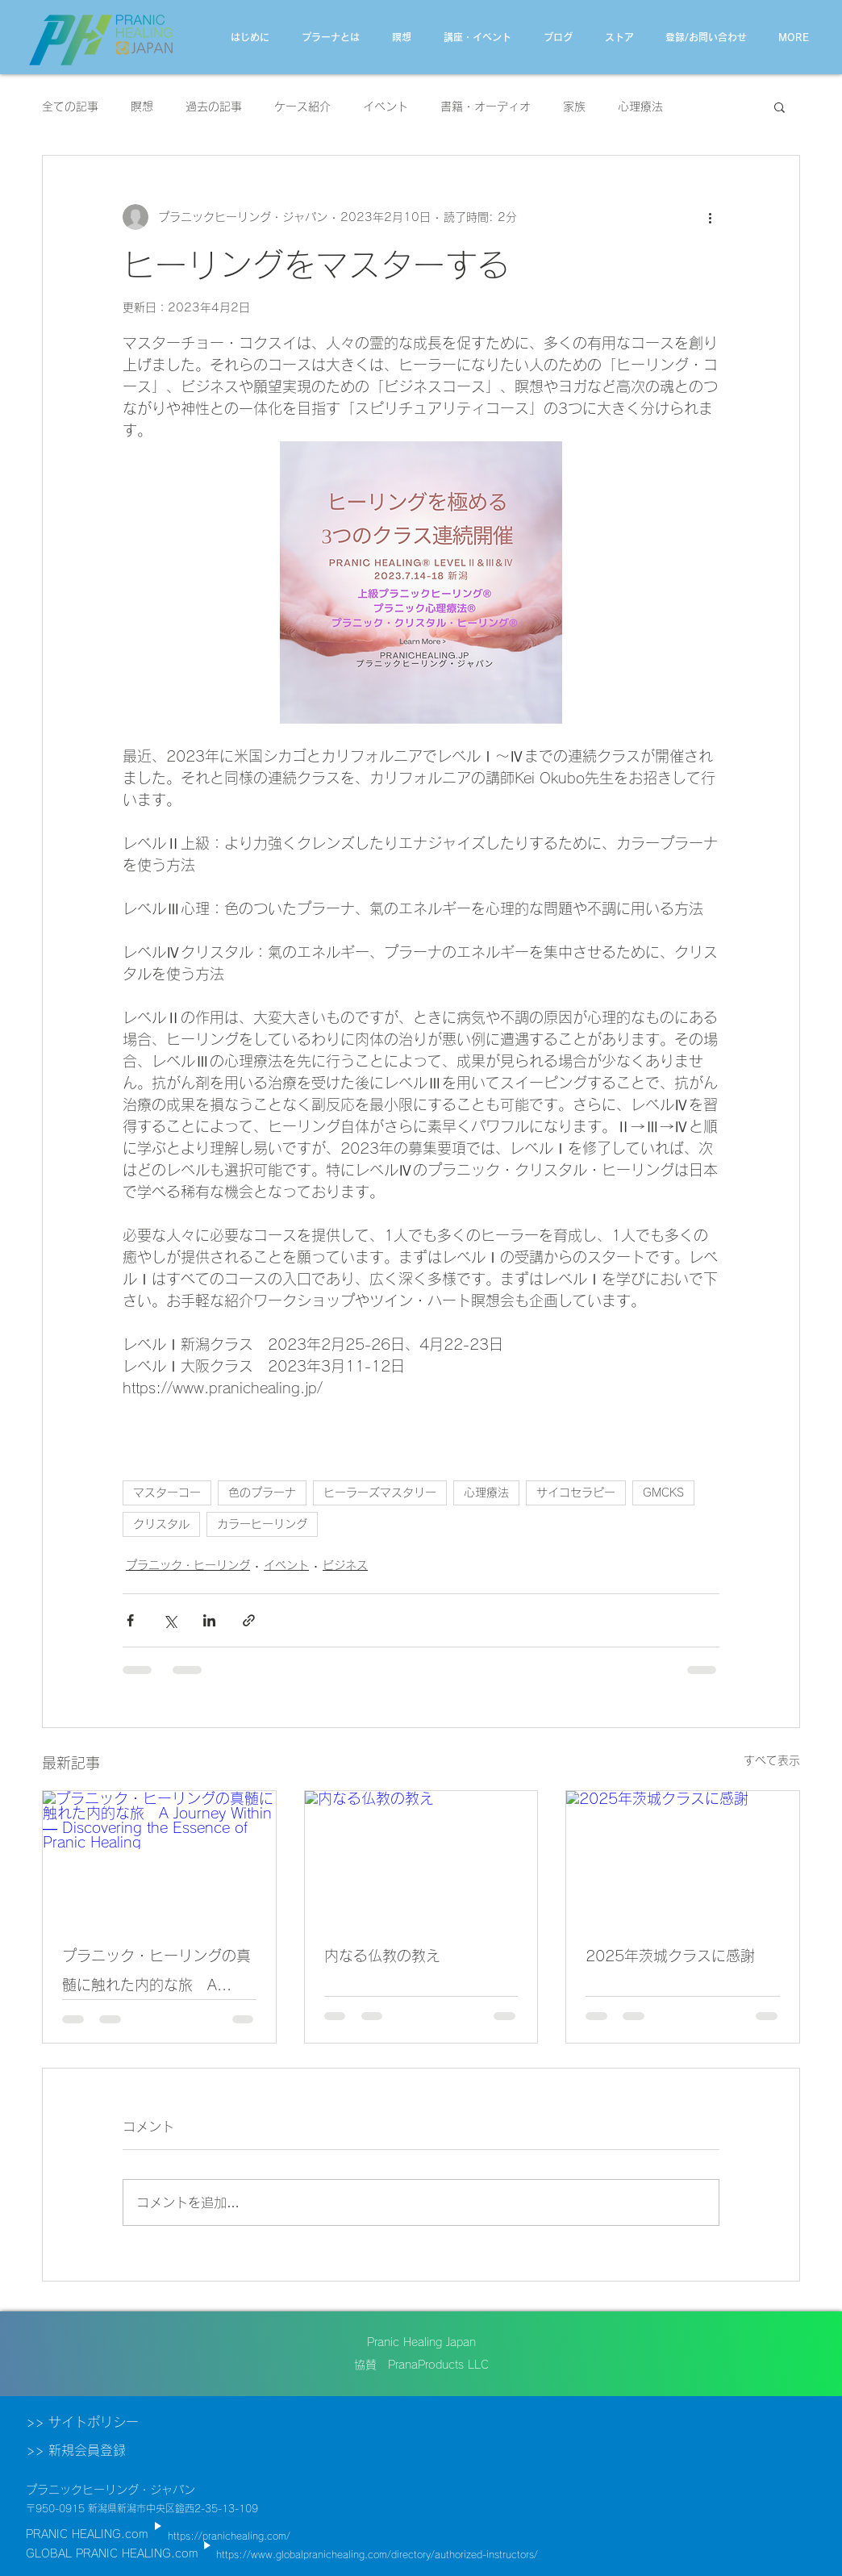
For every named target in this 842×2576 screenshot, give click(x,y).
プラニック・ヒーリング (188, 1565)
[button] (779, 106)
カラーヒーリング (262, 1524)
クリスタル (161, 1524)
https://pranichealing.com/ (229, 2536)
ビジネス (345, 1565)
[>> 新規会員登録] (104, 2450)
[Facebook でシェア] (130, 1620)
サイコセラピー (575, 1492)
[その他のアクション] (709, 217)
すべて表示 (772, 1760)
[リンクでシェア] (248, 1620)
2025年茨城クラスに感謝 (670, 1955)
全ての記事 (70, 106)
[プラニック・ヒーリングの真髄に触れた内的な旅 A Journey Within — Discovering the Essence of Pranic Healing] (159, 1856)
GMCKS (663, 1492)
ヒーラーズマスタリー (379, 1492)
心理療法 (640, 106)
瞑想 (142, 106)
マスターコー (167, 1492)
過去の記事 (213, 106)
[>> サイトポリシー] (104, 2422)
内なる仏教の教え (382, 1955)
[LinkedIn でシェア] (209, 1620)
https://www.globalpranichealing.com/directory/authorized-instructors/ (377, 2554)
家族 (574, 106)
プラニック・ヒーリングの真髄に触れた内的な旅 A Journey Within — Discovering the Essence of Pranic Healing (156, 1973)
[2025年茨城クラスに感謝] (682, 1856)
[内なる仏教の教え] (421, 1856)
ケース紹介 (302, 106)
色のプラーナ (262, 1492)
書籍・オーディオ (485, 106)
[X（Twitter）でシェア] (169, 1620)
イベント (385, 106)
